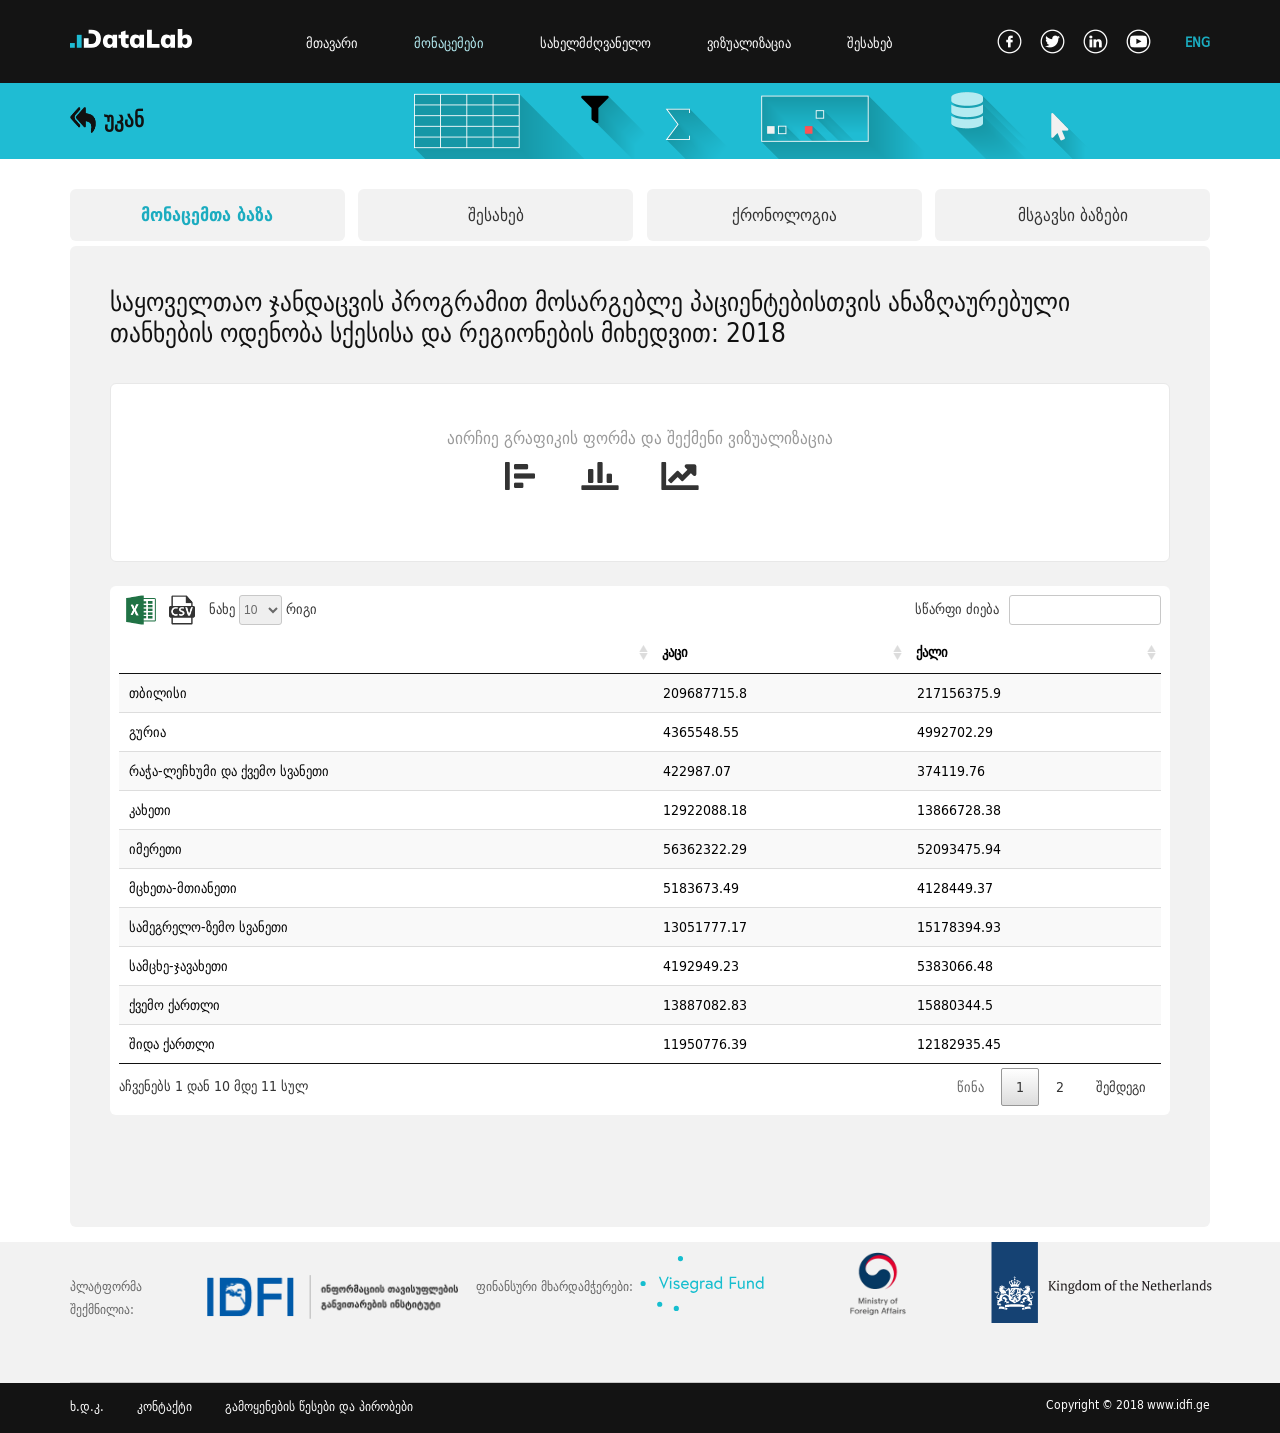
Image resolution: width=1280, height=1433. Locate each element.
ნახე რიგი (263, 609)
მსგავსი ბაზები (1073, 214)
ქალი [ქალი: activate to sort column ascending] (932, 652)
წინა (970, 1087)
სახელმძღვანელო (595, 43)
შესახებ (870, 43)
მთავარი (332, 43)
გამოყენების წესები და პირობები (319, 1406)
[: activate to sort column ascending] (386, 652)
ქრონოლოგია (784, 214)
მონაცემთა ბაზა (207, 214)
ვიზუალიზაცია (749, 43)
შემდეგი (1121, 1087)
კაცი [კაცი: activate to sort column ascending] (675, 652)
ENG (1197, 41)
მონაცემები (449, 43)
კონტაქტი (164, 1406)
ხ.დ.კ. (87, 1406)
